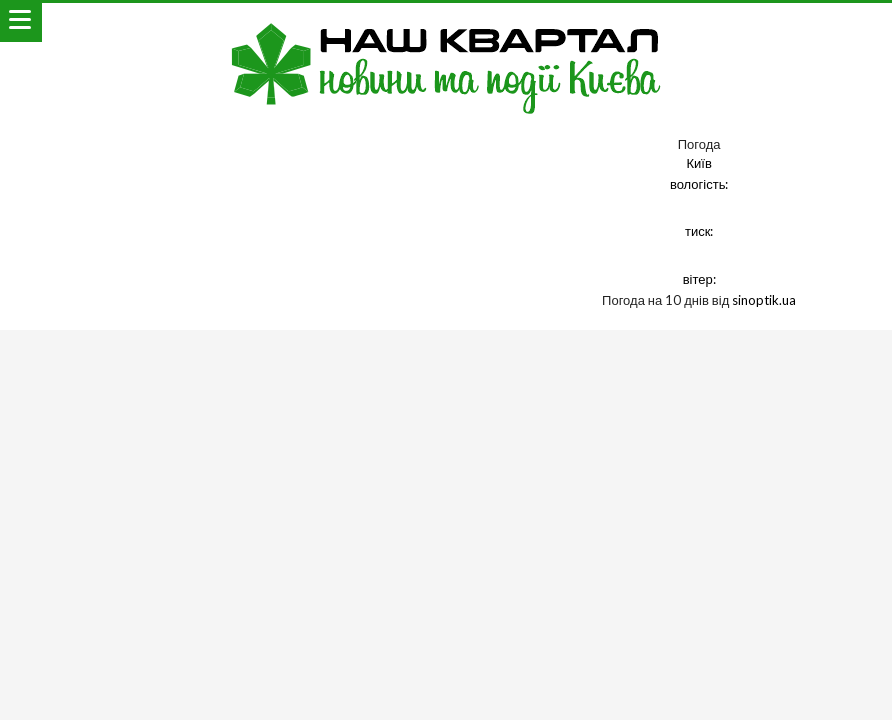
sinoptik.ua (764, 300)
